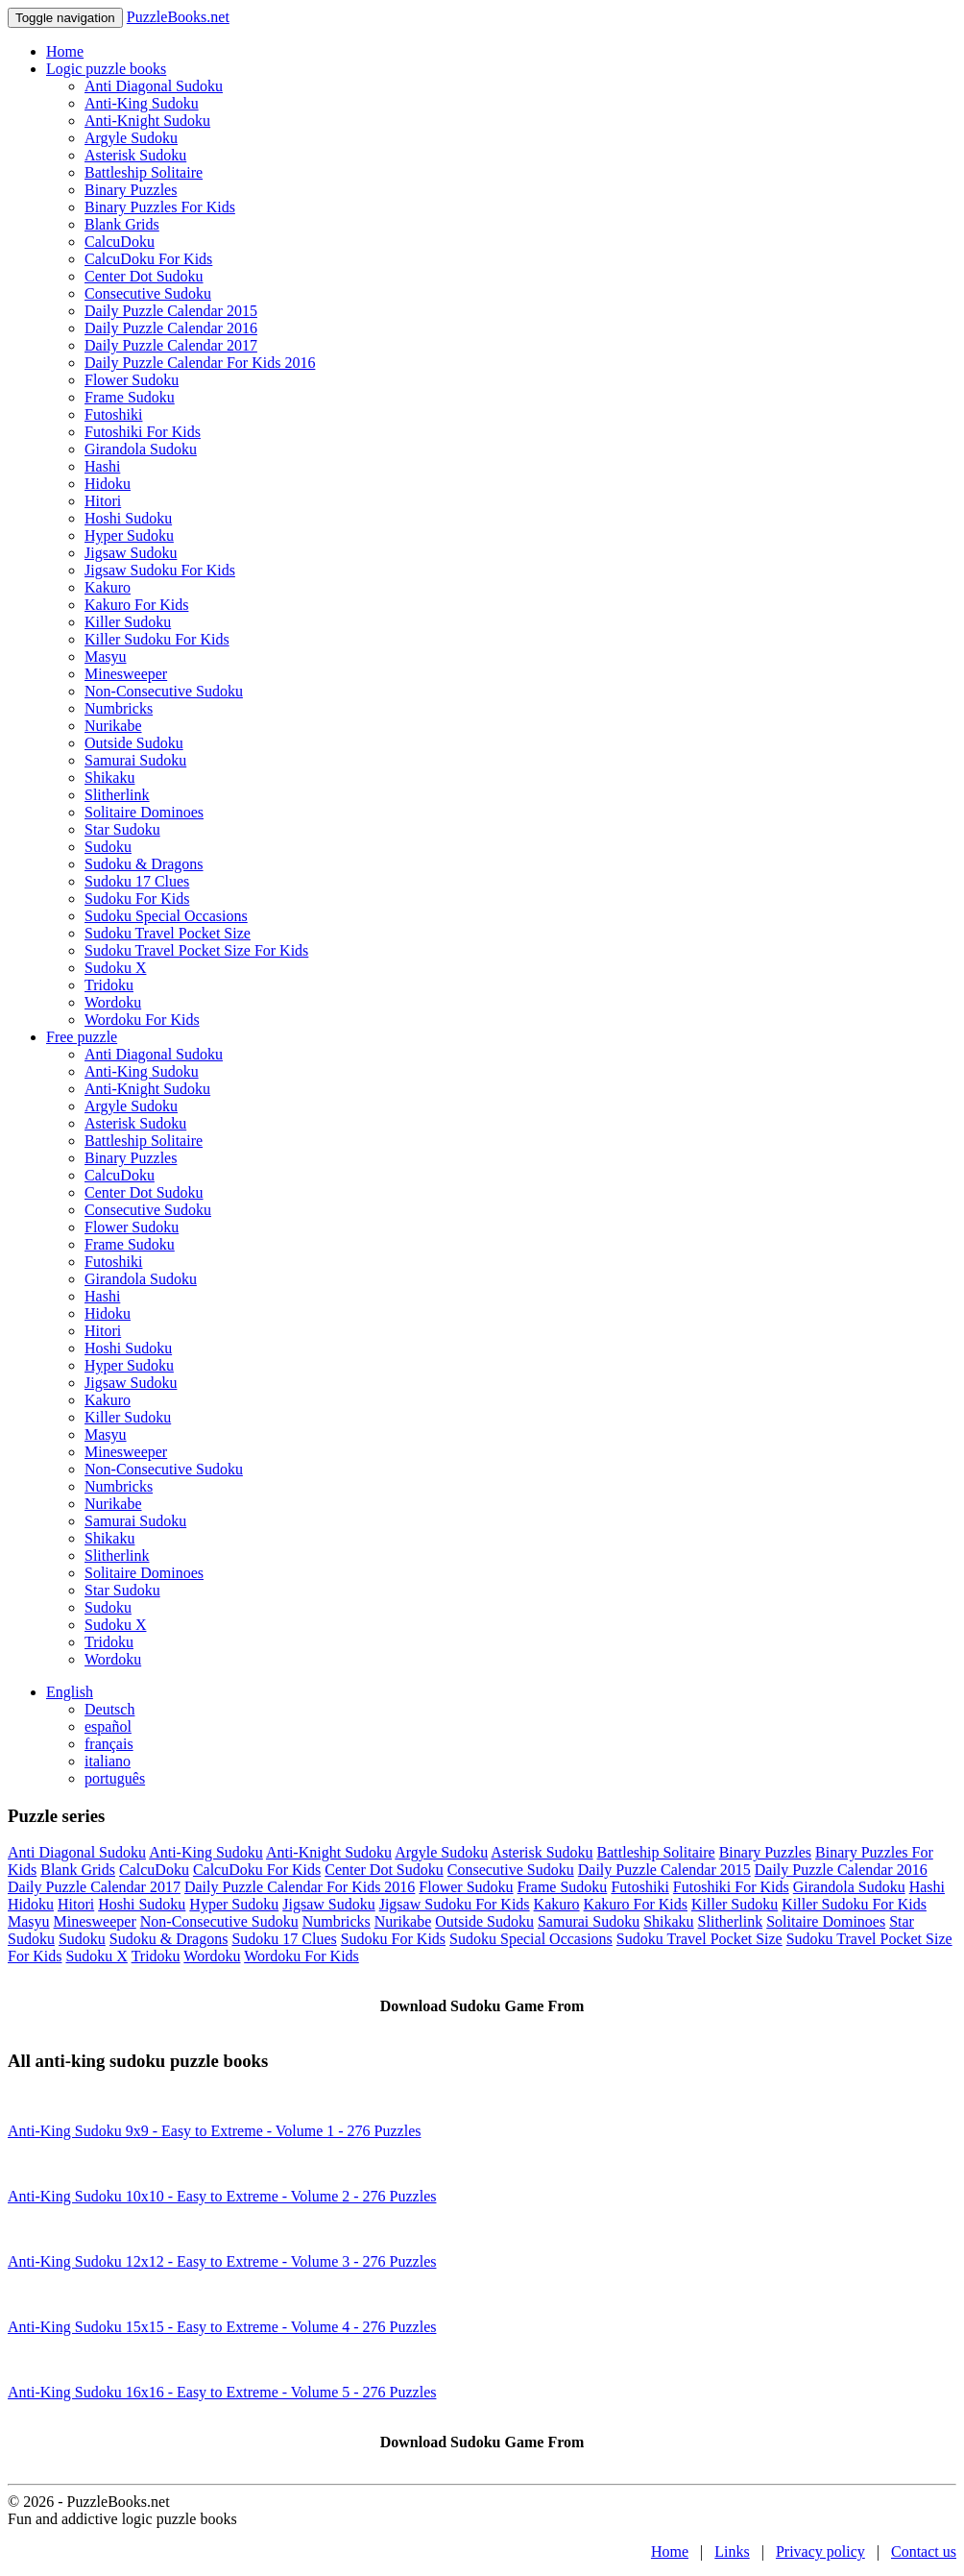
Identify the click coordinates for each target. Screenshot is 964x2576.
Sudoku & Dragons (144, 864)
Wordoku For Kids (142, 1019)
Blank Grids (121, 224)
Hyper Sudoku (129, 535)
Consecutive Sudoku (147, 293)
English (69, 1692)
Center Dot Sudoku (144, 276)
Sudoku (108, 846)
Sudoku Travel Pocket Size (167, 933)
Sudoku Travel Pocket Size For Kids (196, 950)
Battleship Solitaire (143, 172)
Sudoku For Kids (136, 898)
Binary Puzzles (130, 190)
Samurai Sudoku (135, 760)
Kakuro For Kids (136, 604)
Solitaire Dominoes (144, 812)
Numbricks (118, 708)
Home (65, 51)
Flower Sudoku (131, 380)
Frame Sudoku (129, 397)
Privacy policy (820, 2551)
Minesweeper (125, 674)
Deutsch (109, 1709)
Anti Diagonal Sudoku (153, 86)
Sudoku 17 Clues (136, 881)
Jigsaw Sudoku (130, 553)
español (108, 1726)
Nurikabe (113, 725)
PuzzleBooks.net (178, 17)
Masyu (105, 656)
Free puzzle (81, 1037)
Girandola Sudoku (140, 449)
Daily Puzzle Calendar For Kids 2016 (199, 362)
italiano (107, 1761)
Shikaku (109, 777)
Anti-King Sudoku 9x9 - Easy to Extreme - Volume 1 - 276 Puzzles (214, 2131)
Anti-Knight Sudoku (147, 120)
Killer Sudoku (127, 622)
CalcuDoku (119, 241)
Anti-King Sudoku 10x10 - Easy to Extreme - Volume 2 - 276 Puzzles (222, 2196)
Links (731, 2551)
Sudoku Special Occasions (166, 916)
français (108, 1744)
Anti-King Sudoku (141, 103)
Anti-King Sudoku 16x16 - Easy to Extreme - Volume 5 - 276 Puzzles (222, 2392)
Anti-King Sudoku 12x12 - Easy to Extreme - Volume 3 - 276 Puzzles (222, 2261)
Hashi (102, 466)
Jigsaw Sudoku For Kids (159, 570)
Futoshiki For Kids (142, 432)
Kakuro (107, 587)
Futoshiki (113, 414)
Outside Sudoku (133, 743)
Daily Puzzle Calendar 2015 (170, 311)
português (114, 1778)
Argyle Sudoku (131, 138)
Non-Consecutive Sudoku (163, 691)
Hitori (102, 501)
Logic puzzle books (106, 69)
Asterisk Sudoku (135, 155)
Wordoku (112, 1002)
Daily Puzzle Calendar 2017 (170, 345)
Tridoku (108, 985)
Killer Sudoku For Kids (156, 639)
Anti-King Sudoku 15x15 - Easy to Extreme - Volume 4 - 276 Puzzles (222, 2327)
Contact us (923, 2551)
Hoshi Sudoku (128, 518)
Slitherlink (117, 795)
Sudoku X (115, 968)
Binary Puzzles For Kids (159, 207)
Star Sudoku (122, 829)
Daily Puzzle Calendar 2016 (170, 328)
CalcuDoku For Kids (148, 259)
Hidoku (107, 483)
